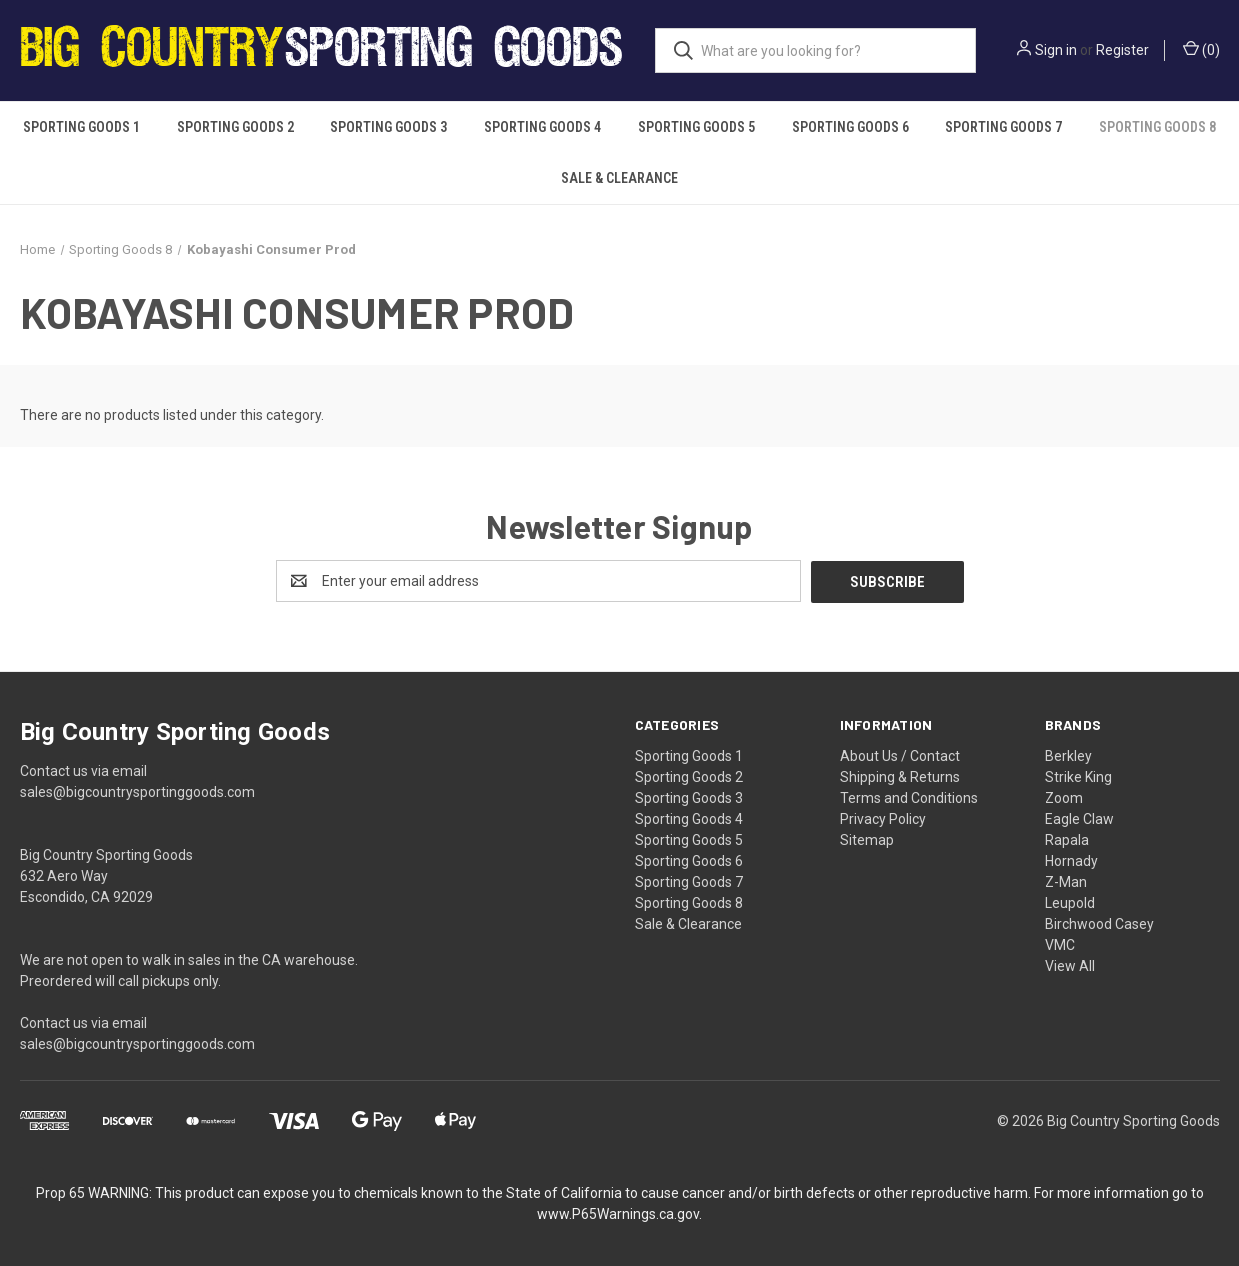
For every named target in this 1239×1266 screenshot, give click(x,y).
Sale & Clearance (619, 178)
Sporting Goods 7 (1003, 127)
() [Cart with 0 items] (1201, 49)
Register (1122, 50)
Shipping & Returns (900, 776)
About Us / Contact (900, 755)
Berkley (1068, 755)
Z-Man (1066, 881)
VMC (1060, 944)
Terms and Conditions (909, 797)
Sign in (1056, 50)
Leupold (1070, 902)
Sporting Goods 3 (388, 127)
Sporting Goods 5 (696, 127)
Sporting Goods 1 (81, 127)
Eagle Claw (1079, 818)
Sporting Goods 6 (850, 127)
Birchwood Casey (1099, 923)
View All (1070, 965)
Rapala (1067, 839)
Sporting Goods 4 (542, 127)
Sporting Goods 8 (1157, 127)
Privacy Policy (883, 818)
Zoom (1064, 797)
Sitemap (867, 839)
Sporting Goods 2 (235, 127)
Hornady (1071, 860)
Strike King (1078, 776)
